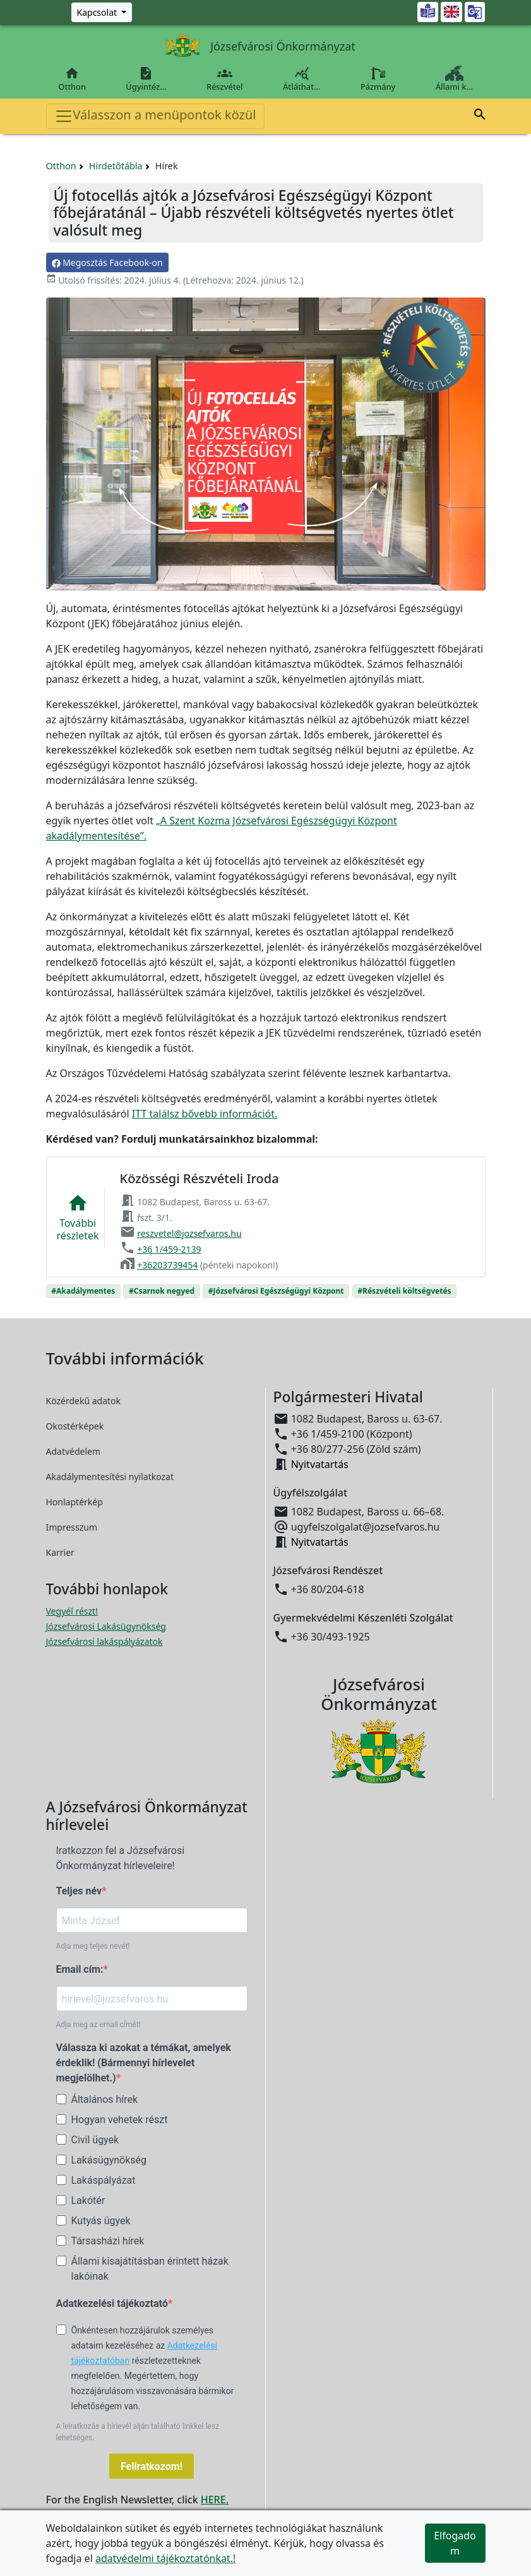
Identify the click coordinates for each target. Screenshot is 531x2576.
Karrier (60, 1552)
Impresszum (72, 1527)
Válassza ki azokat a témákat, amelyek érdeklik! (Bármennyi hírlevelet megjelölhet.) (143, 2063)
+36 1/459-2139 (169, 1249)
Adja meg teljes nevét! (93, 1946)
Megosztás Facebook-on (107, 262)
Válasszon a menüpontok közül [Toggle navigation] (155, 116)
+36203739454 (167, 1265)
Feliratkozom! (151, 2466)
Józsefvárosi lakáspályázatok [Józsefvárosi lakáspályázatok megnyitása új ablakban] (104, 1641)
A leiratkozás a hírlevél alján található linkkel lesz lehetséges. (137, 2432)
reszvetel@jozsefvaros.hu (189, 1233)
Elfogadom (455, 2543)
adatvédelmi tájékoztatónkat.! (165, 2558)
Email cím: (80, 1969)
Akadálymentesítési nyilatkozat (110, 1477)
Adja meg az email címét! (98, 2024)
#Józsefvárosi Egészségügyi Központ (276, 1290)
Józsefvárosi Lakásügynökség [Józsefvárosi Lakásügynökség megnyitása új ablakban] (106, 1626)
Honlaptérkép (74, 1502)
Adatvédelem (73, 1451)
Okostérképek (75, 1426)
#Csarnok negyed (161, 1290)
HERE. (215, 2500)
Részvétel (224, 79)
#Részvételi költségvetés (404, 1290)
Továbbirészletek (78, 1217)
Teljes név (79, 1891)
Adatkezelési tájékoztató (112, 2303)
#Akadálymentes (83, 1290)
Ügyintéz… (146, 79)
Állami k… (454, 79)
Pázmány (378, 79)
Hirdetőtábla (116, 166)
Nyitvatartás (320, 1464)
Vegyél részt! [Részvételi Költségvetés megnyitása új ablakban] (72, 1611)
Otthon (72, 79)
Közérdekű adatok (83, 1401)
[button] (480, 116)
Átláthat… (301, 79)
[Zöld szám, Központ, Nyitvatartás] (102, 12)
